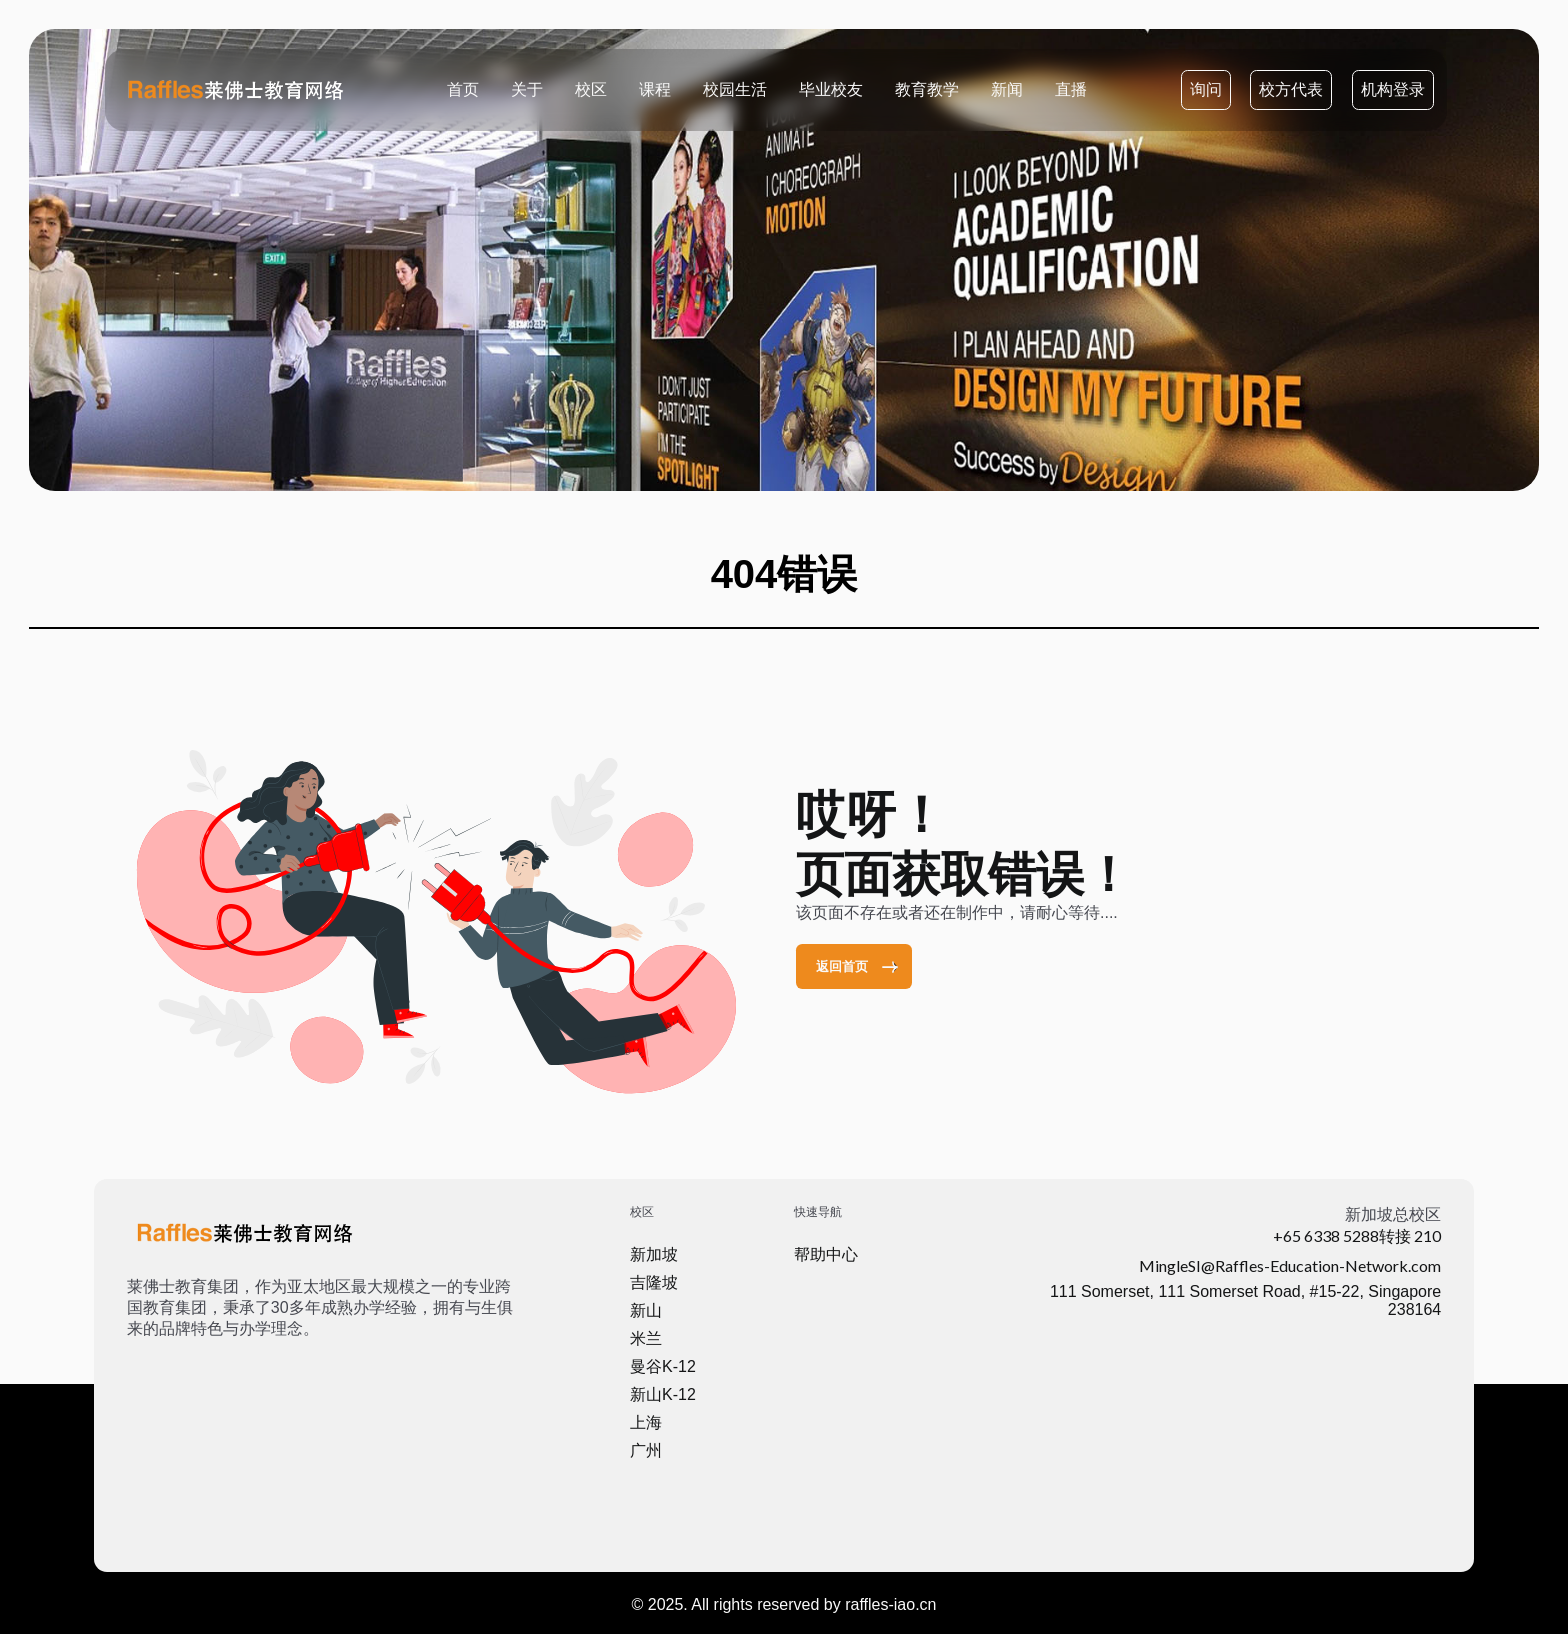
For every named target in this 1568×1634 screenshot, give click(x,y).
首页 (463, 88)
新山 (646, 1310)
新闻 (1007, 88)
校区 (591, 88)
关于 (527, 88)
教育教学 (927, 88)
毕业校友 (831, 88)
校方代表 (1291, 89)
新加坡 (654, 1254)
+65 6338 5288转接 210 (1357, 1235)
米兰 (646, 1338)
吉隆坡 (654, 1282)
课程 (655, 88)
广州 (646, 1450)
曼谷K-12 (663, 1366)
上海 (646, 1422)
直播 (1071, 88)
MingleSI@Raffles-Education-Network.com (1290, 1265)
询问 (1206, 89)
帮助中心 (826, 1254)
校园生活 (735, 88)
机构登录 (1393, 89)
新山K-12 (663, 1394)
